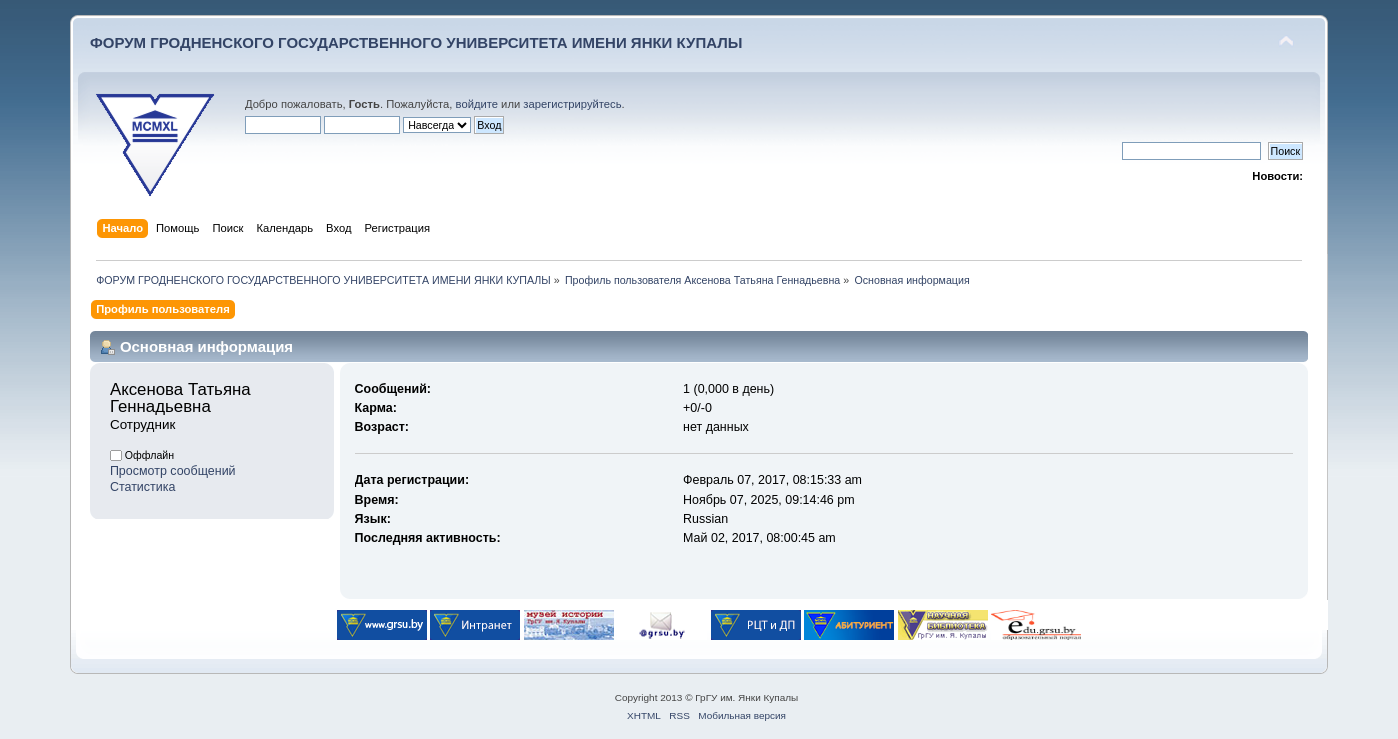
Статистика (143, 487)
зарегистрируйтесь (572, 104)
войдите (477, 104)
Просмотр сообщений (173, 471)
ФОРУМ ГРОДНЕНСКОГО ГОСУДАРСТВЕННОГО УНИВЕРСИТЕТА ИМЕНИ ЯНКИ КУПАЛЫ (416, 42)
